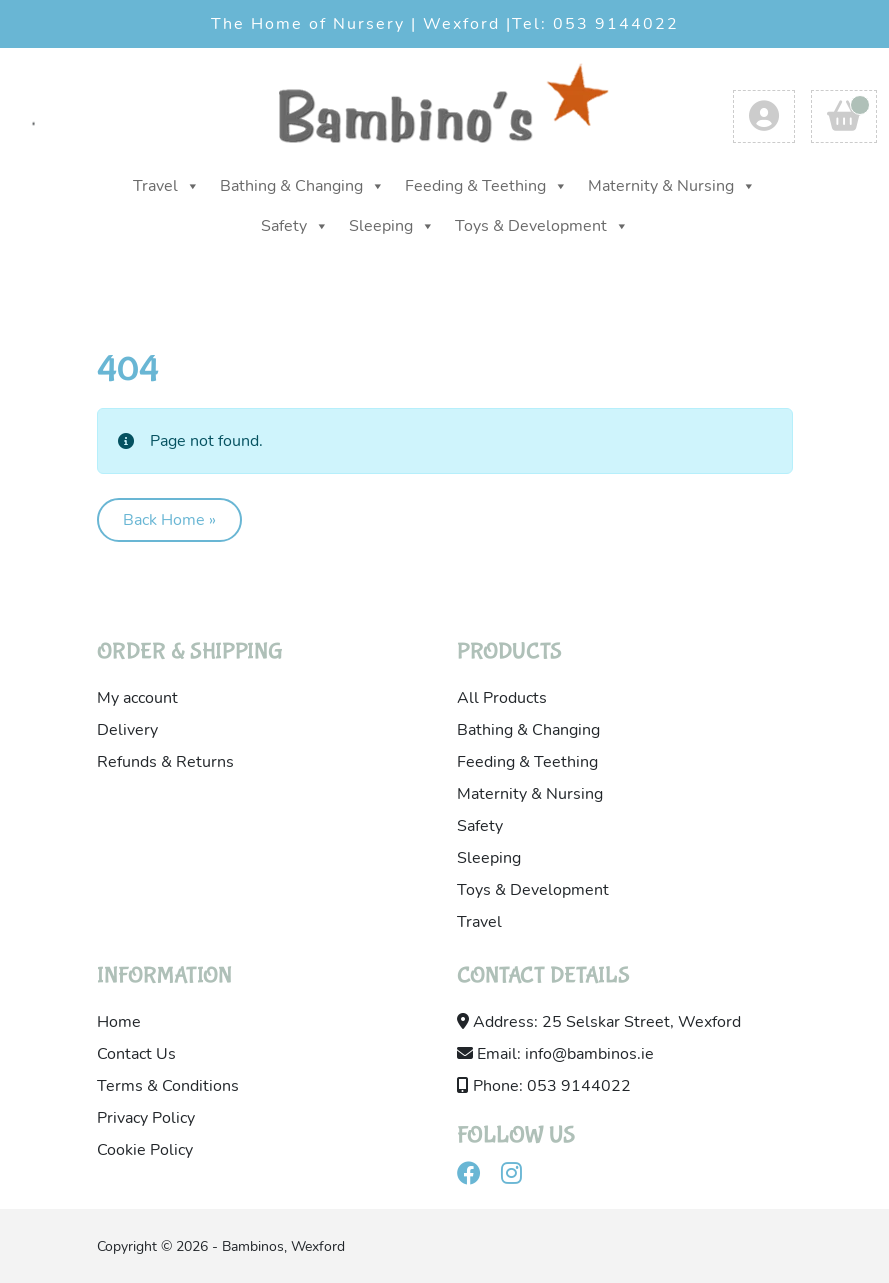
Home (119, 1022)
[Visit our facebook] (477, 1177)
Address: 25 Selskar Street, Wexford (599, 1022)
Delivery (127, 730)
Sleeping (392, 226)
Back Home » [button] (169, 520)
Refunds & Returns (165, 762)
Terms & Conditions (168, 1086)
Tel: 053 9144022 (595, 24)
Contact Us (136, 1054)
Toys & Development (542, 226)
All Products (502, 698)
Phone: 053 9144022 (544, 1086)
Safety (295, 226)
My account (137, 698)
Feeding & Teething (486, 186)
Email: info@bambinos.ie (555, 1054)
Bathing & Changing (302, 186)
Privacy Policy (146, 1118)
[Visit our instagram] (519, 1177)
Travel (166, 186)
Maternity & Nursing (672, 186)
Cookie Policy (145, 1150)
